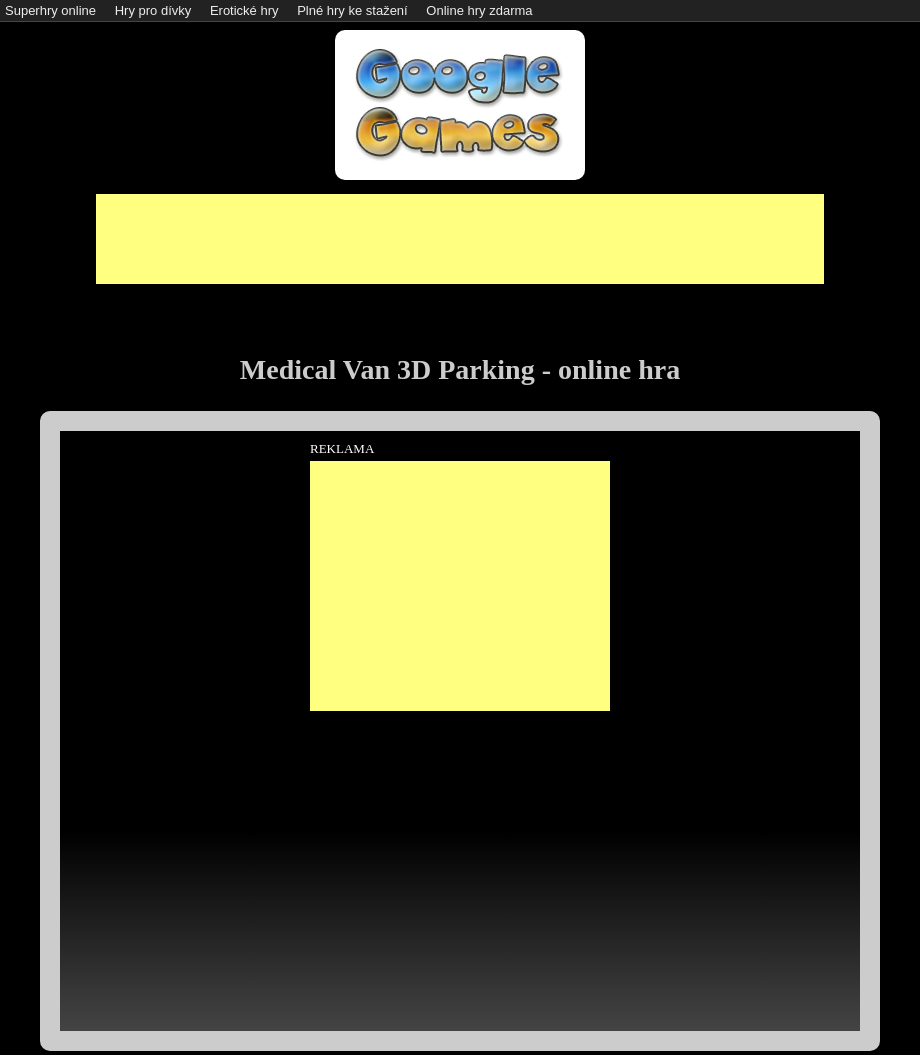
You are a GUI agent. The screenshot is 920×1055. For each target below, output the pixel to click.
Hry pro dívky (153, 10)
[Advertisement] (460, 239)
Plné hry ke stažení (352, 10)
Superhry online (50, 10)
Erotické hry (244, 10)
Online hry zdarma (479, 10)
